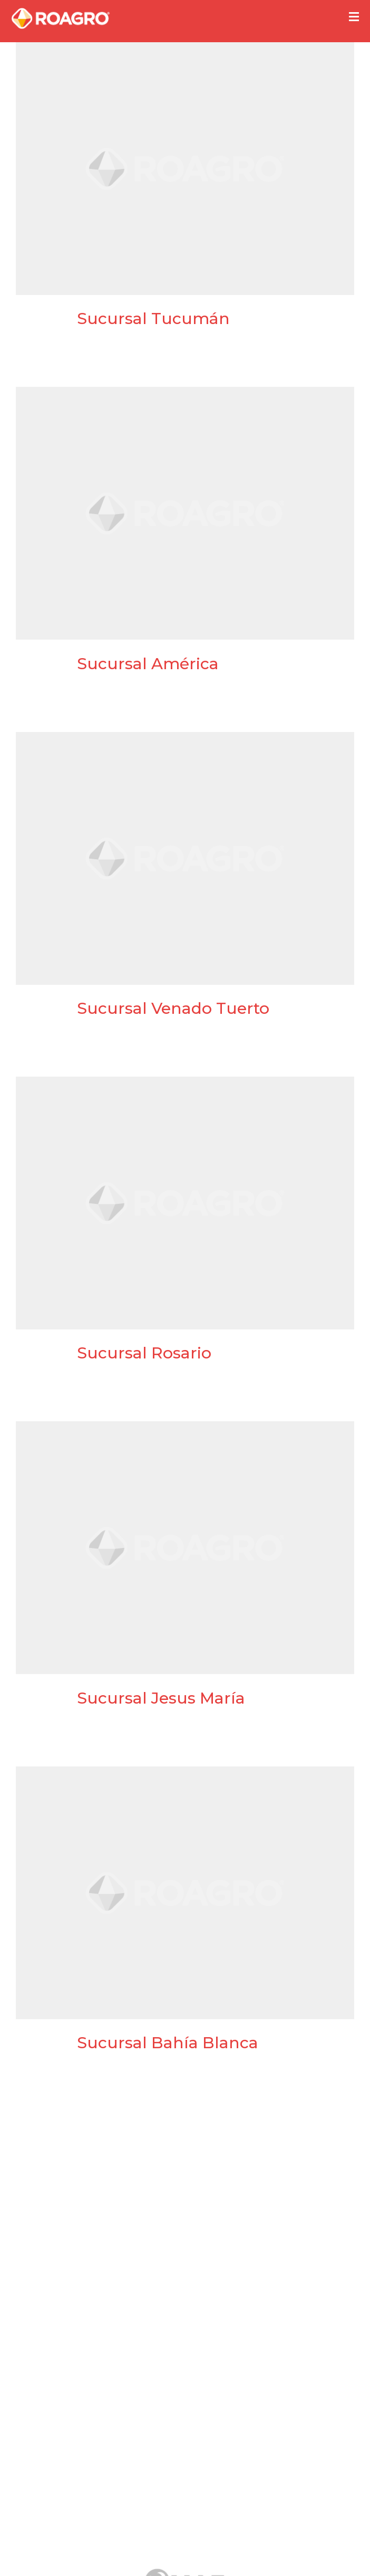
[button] (353, 17)
